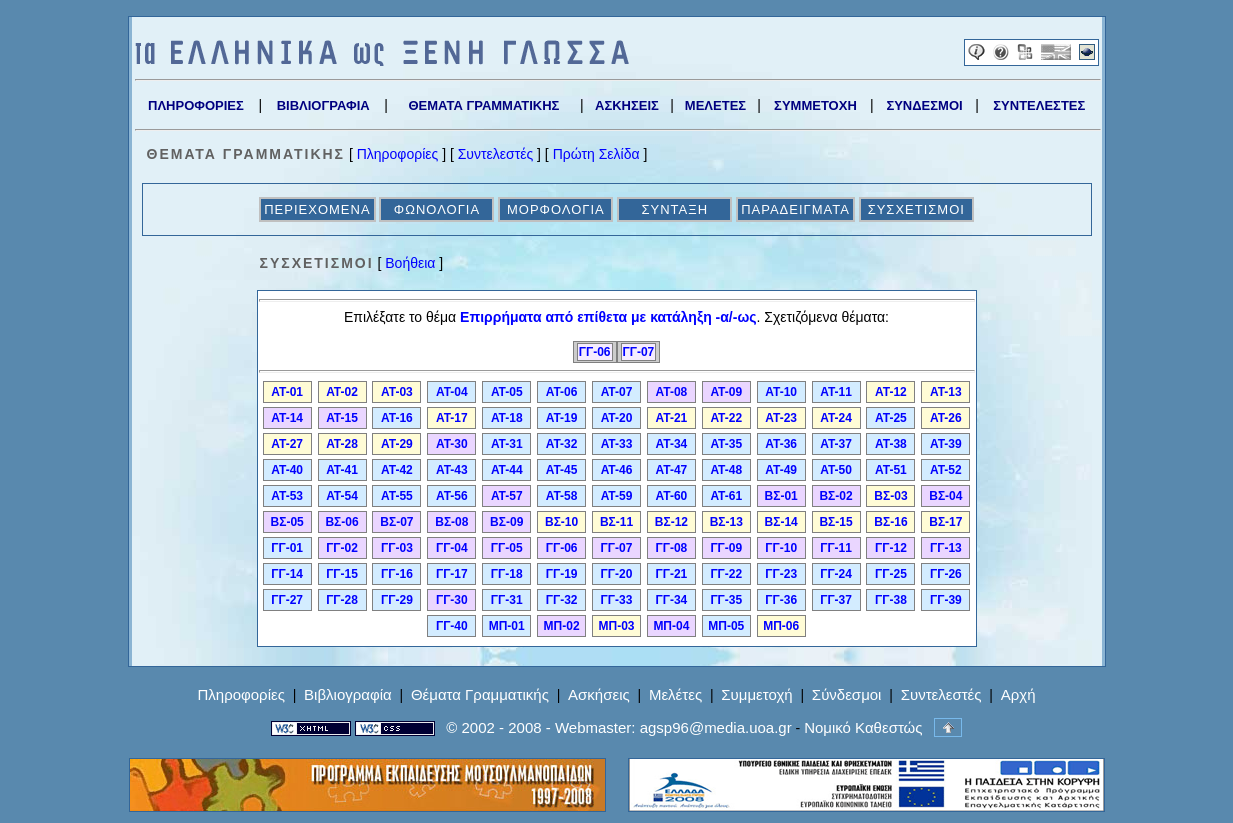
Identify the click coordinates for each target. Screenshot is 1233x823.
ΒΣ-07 (396, 522)
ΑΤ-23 (781, 418)
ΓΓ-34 (672, 600)
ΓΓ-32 (562, 600)
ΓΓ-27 (287, 600)
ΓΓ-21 (672, 574)
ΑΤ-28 (342, 444)
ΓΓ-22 (726, 574)
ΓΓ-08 (672, 548)
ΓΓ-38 (891, 600)
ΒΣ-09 (506, 522)
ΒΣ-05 (287, 522)
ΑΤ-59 (617, 496)
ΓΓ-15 (342, 574)
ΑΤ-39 (946, 444)
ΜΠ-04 (671, 626)
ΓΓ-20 (617, 574)
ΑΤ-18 (507, 418)
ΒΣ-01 (781, 496)
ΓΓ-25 (891, 574)
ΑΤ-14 (287, 418)
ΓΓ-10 (781, 548)
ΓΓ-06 (595, 352)
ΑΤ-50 (836, 470)
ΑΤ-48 (726, 470)
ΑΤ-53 (287, 496)
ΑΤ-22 (726, 418)
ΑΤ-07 (617, 392)
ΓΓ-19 (562, 574)
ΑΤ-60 (672, 496)
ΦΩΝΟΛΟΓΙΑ (437, 209)
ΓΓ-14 (287, 574)
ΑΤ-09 (726, 392)
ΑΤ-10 (781, 392)
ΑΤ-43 (452, 470)
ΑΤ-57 (507, 496)
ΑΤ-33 (617, 444)
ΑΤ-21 (672, 418)
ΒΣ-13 (726, 522)
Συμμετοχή (756, 694)
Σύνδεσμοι (847, 694)
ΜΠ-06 (781, 626)
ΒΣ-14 (781, 522)
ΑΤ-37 (836, 444)
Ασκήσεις (599, 694)
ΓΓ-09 (726, 548)
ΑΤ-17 (452, 418)
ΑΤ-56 (452, 496)
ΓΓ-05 (507, 548)
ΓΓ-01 (287, 548)
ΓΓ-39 (946, 600)
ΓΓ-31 (507, 600)
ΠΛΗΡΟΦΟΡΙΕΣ (196, 105)
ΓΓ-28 (342, 600)
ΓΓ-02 (342, 548)
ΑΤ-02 (342, 392)
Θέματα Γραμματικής (480, 694)
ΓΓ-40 (452, 626)
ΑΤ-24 (836, 418)
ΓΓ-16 (397, 574)
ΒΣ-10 (561, 522)
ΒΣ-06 (341, 522)
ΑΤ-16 (397, 418)
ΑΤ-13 (946, 392)
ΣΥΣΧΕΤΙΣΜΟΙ (916, 209)
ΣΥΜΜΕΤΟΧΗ (815, 105)
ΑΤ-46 (617, 470)
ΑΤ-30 (452, 444)
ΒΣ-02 (835, 496)
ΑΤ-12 (891, 392)
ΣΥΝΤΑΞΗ (674, 209)
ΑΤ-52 (946, 470)
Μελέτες (675, 694)
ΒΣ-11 (616, 522)
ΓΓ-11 (836, 548)
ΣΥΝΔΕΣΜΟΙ (924, 105)
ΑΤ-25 (891, 418)
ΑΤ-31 (507, 444)
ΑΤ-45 (562, 470)
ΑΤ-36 (781, 444)
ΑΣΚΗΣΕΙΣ (627, 105)
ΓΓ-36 (781, 600)
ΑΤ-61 (726, 496)
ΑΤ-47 (672, 470)
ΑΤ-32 (562, 444)
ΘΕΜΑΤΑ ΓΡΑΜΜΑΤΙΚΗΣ (483, 105)
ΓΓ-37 (836, 600)
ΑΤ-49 (781, 470)
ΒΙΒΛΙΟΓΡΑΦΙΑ (323, 105)
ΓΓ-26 (946, 574)
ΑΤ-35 (726, 444)
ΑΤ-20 (617, 418)
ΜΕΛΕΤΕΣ (715, 105)
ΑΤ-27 (287, 444)
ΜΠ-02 (562, 626)
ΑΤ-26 (946, 418)
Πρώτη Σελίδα (596, 154)
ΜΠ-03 (616, 626)
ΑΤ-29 (397, 444)
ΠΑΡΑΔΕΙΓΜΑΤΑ (795, 209)
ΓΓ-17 (452, 574)
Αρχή (1018, 694)
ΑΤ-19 (562, 418)
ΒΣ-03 (890, 496)
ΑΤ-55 (397, 496)
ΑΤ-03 (397, 392)
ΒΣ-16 (890, 522)
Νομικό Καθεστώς (863, 727)
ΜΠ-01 (507, 626)
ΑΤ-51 (891, 470)
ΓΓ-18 (507, 574)
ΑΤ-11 (836, 392)
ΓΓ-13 (946, 548)
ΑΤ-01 (287, 392)
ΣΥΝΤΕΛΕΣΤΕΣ (1039, 105)
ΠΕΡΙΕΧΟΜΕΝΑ (317, 209)
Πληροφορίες (398, 154)
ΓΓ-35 (726, 600)
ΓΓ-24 (836, 574)
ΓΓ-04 (452, 548)
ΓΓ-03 (397, 548)
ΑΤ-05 (507, 392)
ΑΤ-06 (562, 392)
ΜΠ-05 (726, 626)
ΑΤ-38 (891, 444)
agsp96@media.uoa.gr (716, 727)
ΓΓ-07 (639, 352)
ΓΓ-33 (617, 600)
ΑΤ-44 (507, 470)
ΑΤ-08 (672, 392)
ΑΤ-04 (452, 392)
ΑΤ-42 (397, 470)
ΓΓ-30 (452, 600)
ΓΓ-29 (397, 600)
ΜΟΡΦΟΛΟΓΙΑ (556, 209)
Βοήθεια (410, 263)
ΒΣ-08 (451, 522)
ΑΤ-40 (287, 470)
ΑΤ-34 (672, 444)
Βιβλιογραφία (348, 694)
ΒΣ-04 (945, 496)
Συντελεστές (495, 154)
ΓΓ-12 (891, 548)
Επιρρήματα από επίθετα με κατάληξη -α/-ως (608, 317)
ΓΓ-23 (781, 574)
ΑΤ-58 (562, 496)
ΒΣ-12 (671, 522)
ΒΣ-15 (835, 522)
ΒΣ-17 (945, 522)
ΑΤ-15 (342, 418)
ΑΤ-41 (342, 470)
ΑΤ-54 (342, 496)
